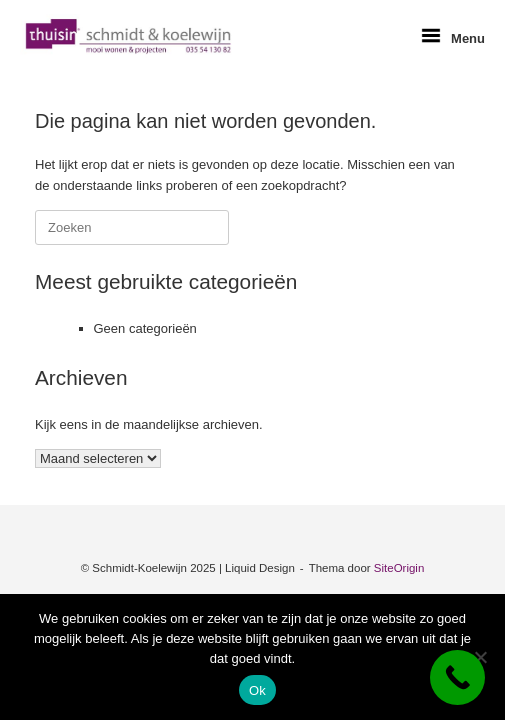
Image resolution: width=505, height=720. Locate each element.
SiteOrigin (399, 568)
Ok (257, 690)
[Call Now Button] (457, 677)
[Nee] (480, 657)
